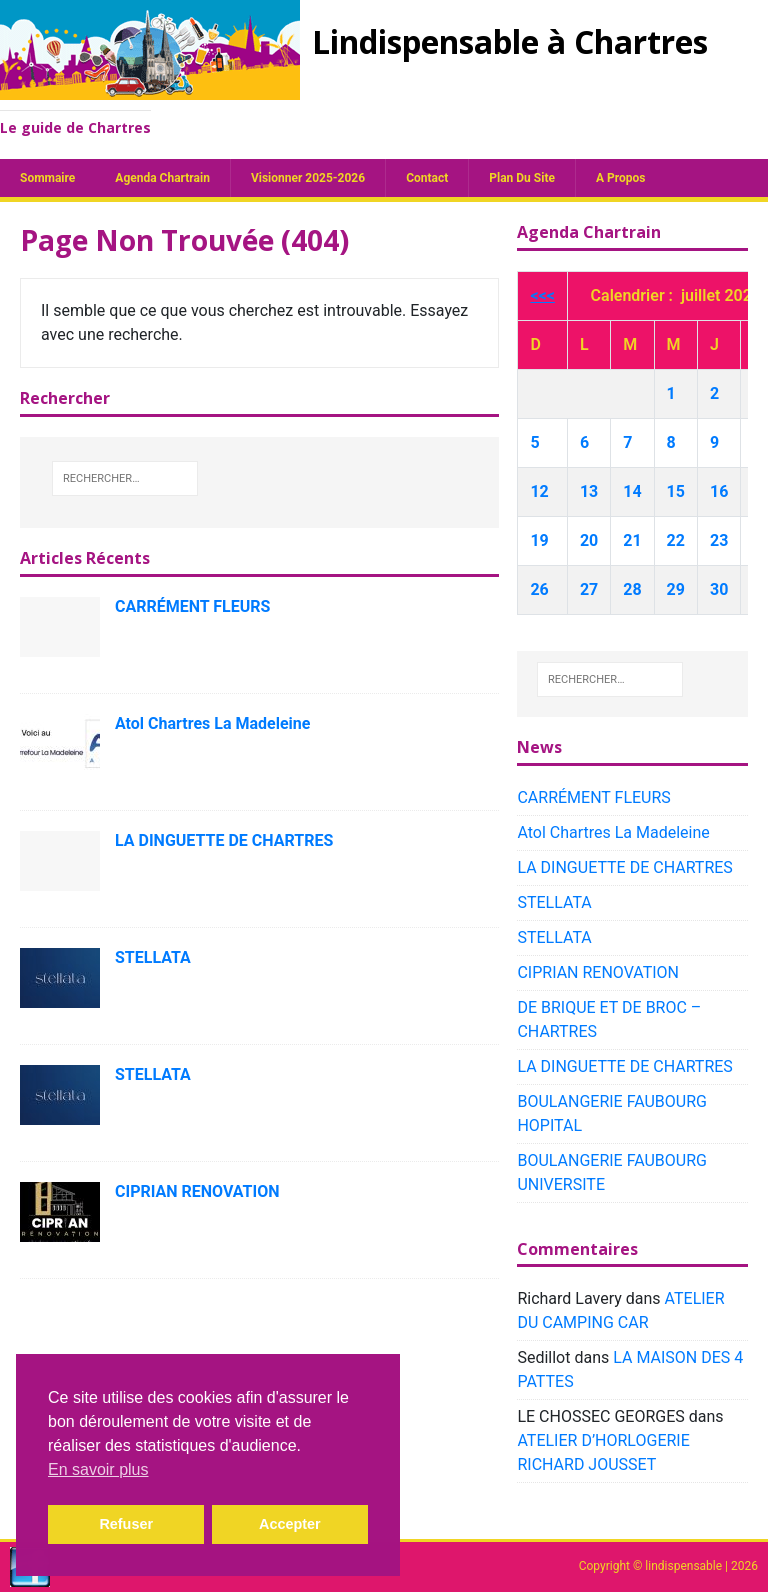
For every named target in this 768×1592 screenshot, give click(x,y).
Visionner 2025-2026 (308, 178)
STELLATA (153, 957)
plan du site (522, 178)
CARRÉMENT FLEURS (192, 606)
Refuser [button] (126, 1524)
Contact (427, 178)
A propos (620, 178)
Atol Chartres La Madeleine (212, 723)
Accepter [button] (290, 1524)
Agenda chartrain (162, 178)
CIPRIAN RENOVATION (197, 1191)
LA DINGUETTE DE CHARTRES (224, 840)
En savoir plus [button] (98, 1469)
